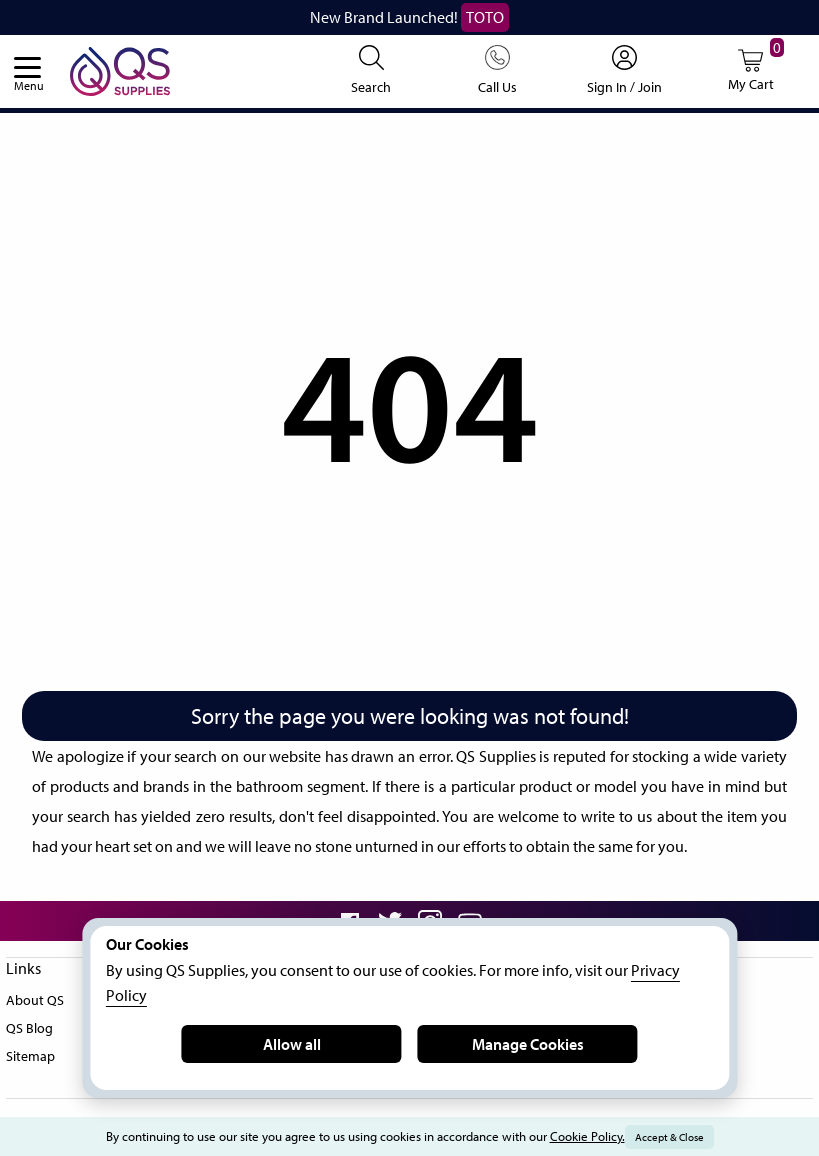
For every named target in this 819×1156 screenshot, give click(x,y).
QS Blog (32, 1055)
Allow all (291, 1043)
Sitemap (31, 1083)
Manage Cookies (527, 1043)
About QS (36, 1027)
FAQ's (223, 1111)
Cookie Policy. (599, 1136)
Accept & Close (688, 1137)
